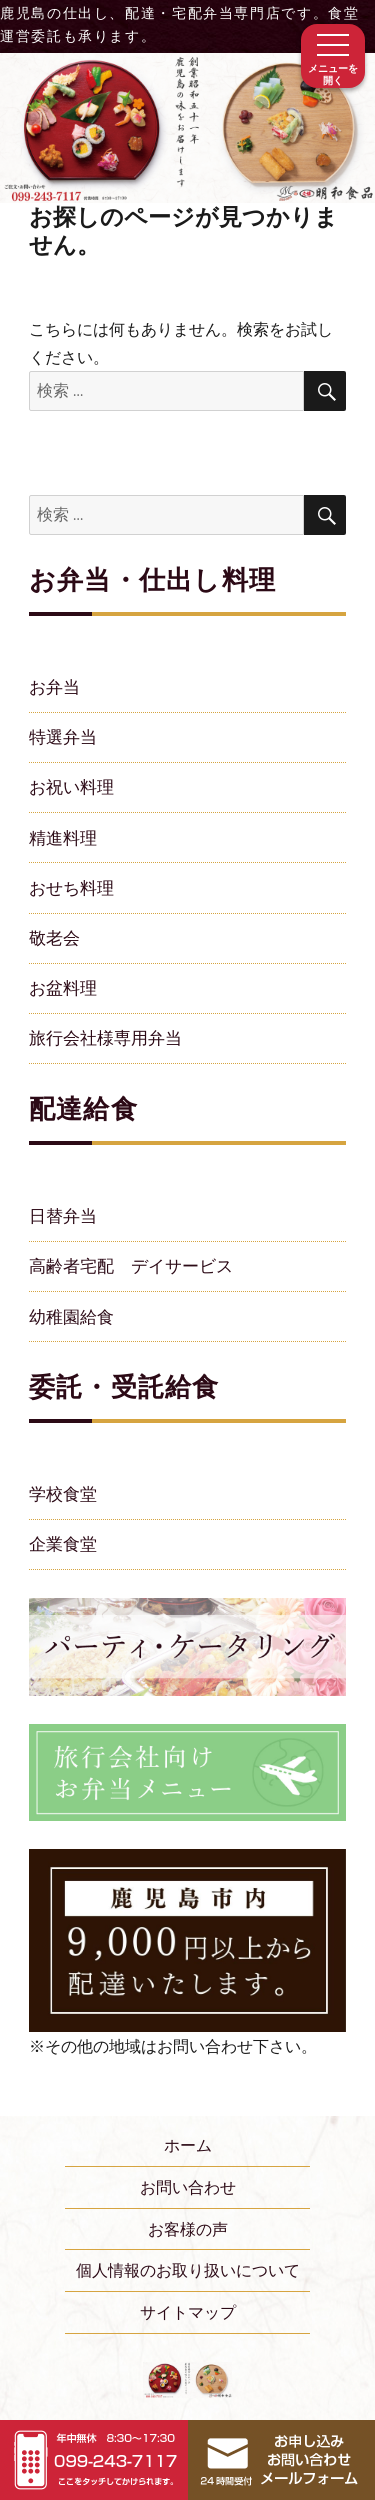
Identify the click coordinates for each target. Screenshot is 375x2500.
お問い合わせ (188, 2187)
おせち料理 (71, 887)
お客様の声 (188, 2229)
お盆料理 (63, 987)
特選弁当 (63, 736)
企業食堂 (63, 1543)
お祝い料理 (71, 786)
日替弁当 (63, 1215)
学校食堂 (63, 1493)
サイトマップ (188, 2312)
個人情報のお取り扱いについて (188, 2270)
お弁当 (54, 686)
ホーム (188, 2145)
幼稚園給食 (71, 1316)
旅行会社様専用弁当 (105, 1037)
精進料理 (63, 837)
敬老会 (54, 937)
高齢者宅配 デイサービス (131, 1265)
